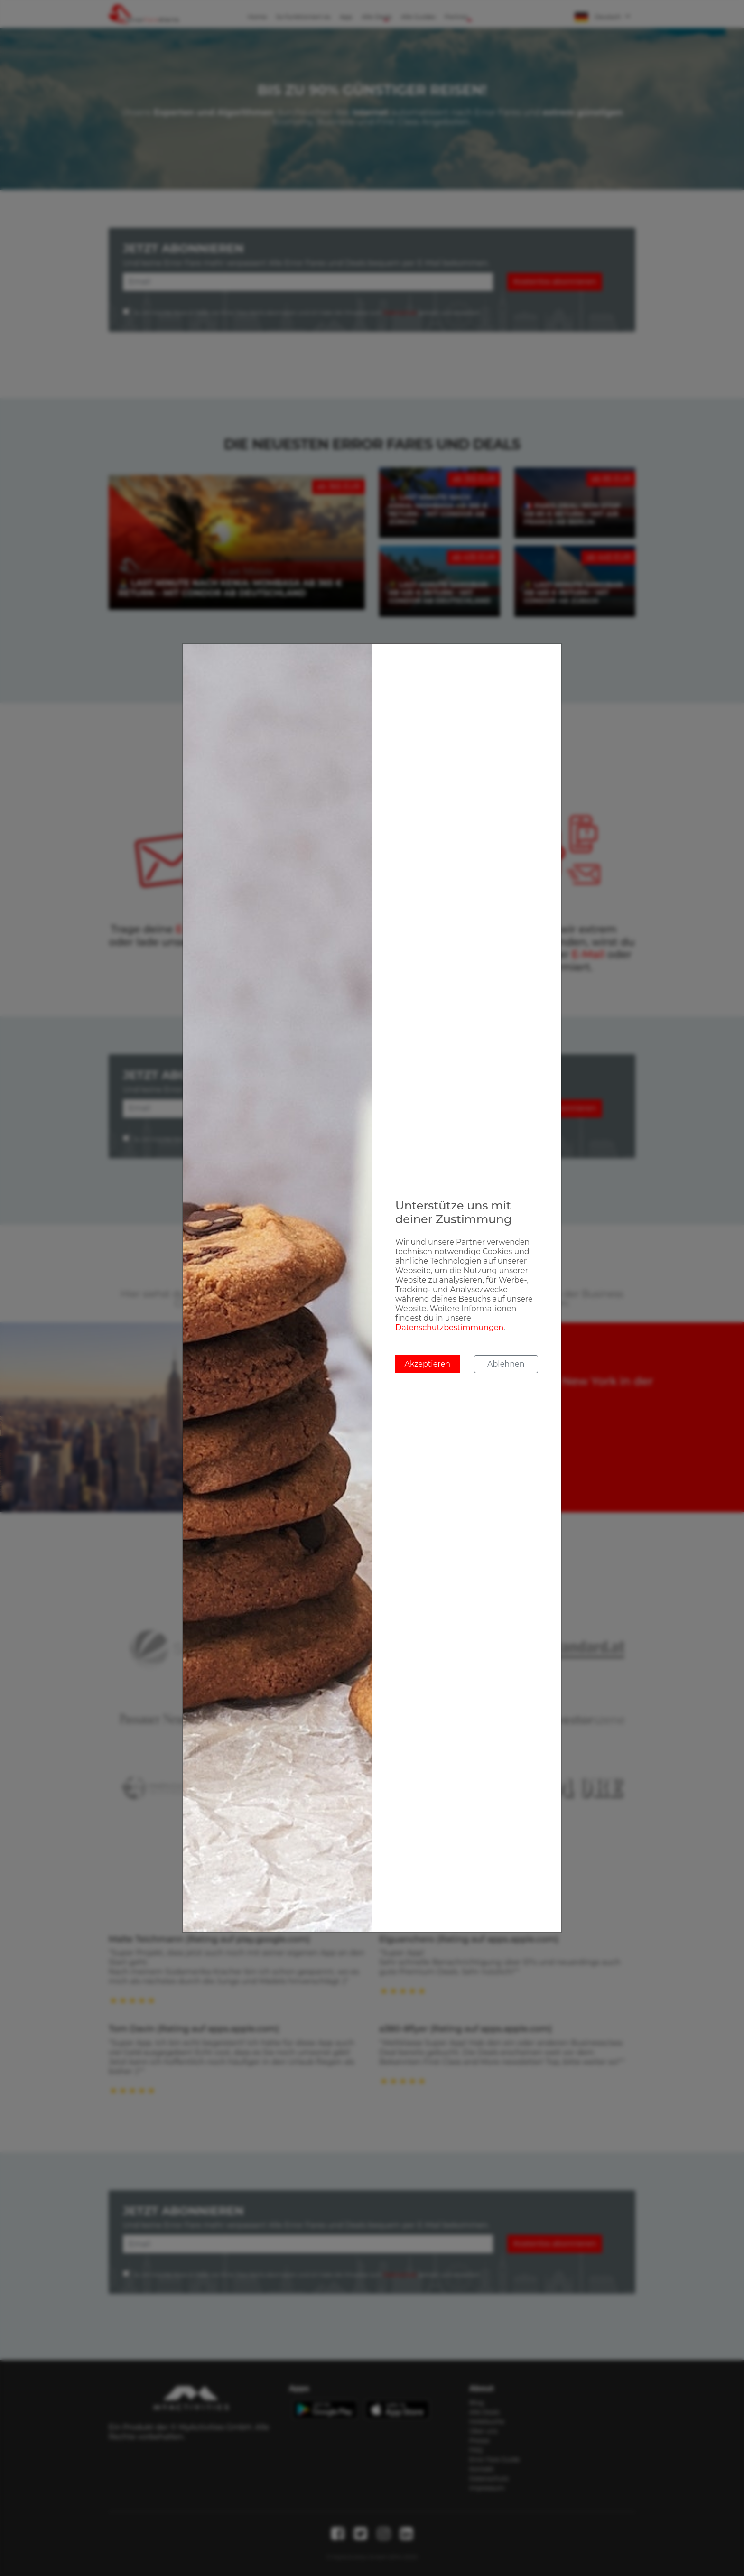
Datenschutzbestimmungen (449, 1327)
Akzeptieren (427, 1363)
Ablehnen (505, 1363)
